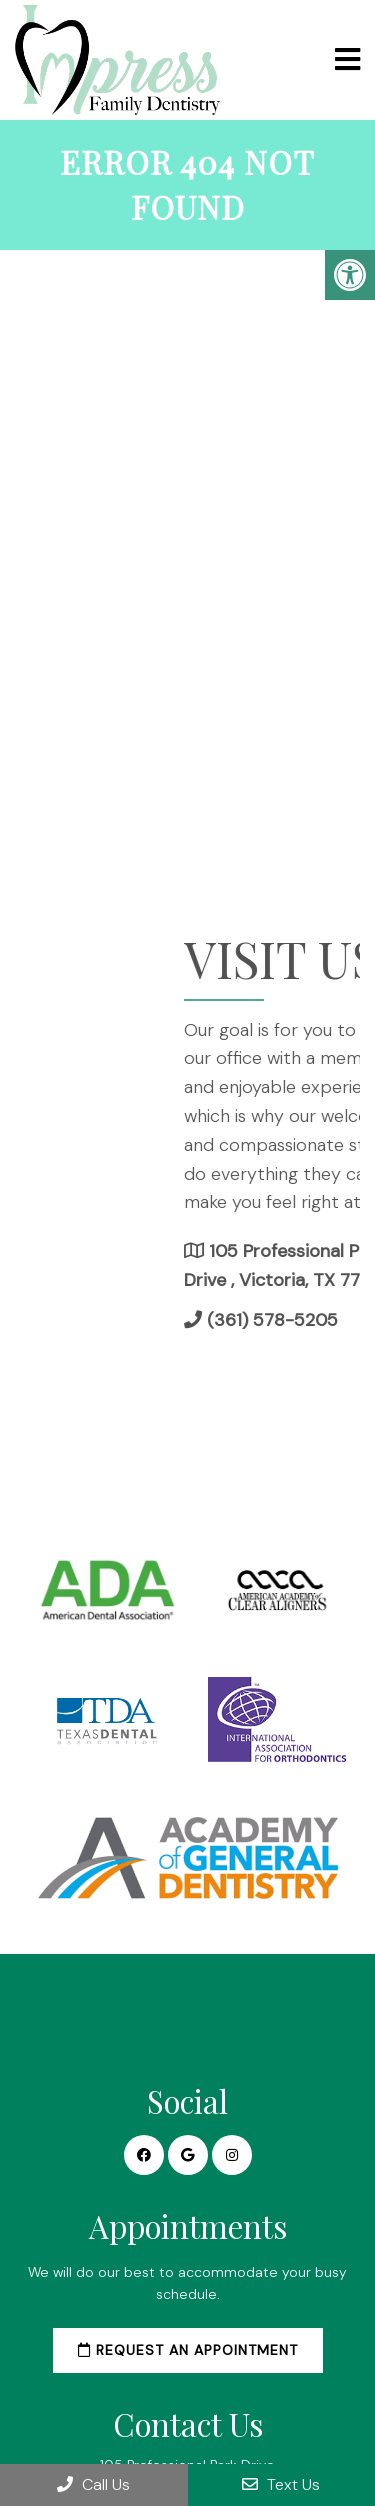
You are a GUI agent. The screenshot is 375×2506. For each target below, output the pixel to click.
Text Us (281, 2484)
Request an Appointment (188, 2350)
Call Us (93, 2484)
